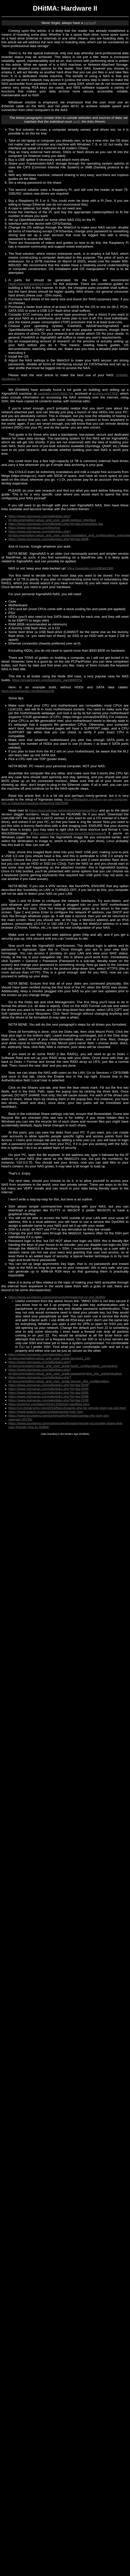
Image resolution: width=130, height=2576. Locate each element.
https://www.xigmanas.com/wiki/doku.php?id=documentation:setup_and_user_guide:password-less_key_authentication (65, 1371)
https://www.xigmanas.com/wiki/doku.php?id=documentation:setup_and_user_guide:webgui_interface (52, 518)
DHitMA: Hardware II (65, 8)
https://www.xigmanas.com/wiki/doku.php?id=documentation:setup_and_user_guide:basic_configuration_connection (63, 1364)
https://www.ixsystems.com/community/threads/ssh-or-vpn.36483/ (56, 1297)
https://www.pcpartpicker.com (30, 284)
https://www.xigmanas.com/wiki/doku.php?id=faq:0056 (48, 1393)
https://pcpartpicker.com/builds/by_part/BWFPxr (47, 680)
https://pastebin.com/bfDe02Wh (90, 568)
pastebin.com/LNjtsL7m (55, 393)
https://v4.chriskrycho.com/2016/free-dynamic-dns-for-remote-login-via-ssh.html (67, 1408)
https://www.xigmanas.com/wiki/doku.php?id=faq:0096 (48, 539)
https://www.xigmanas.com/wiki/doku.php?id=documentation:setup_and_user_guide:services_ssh (49, 1356)
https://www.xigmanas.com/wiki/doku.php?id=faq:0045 (48, 1389)
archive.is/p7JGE (105, 393)
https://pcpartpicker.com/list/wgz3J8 (27, 691)
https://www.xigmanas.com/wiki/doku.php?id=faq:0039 (48, 1385)
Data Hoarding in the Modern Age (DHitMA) (65, 1434)
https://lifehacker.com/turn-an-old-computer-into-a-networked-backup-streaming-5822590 (65, 801)
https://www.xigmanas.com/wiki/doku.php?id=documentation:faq (55, 524)
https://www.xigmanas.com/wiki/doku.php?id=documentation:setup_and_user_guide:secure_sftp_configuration (58, 1379)
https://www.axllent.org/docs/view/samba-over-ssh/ (45, 1412)
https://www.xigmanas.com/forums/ (34, 527)
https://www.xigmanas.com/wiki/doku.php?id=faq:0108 (48, 1400)
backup (89, 23)
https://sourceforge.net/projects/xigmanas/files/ (63, 810)
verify (77, 121)
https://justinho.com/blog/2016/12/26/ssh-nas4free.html (49, 1404)
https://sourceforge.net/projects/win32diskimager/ (68, 833)
